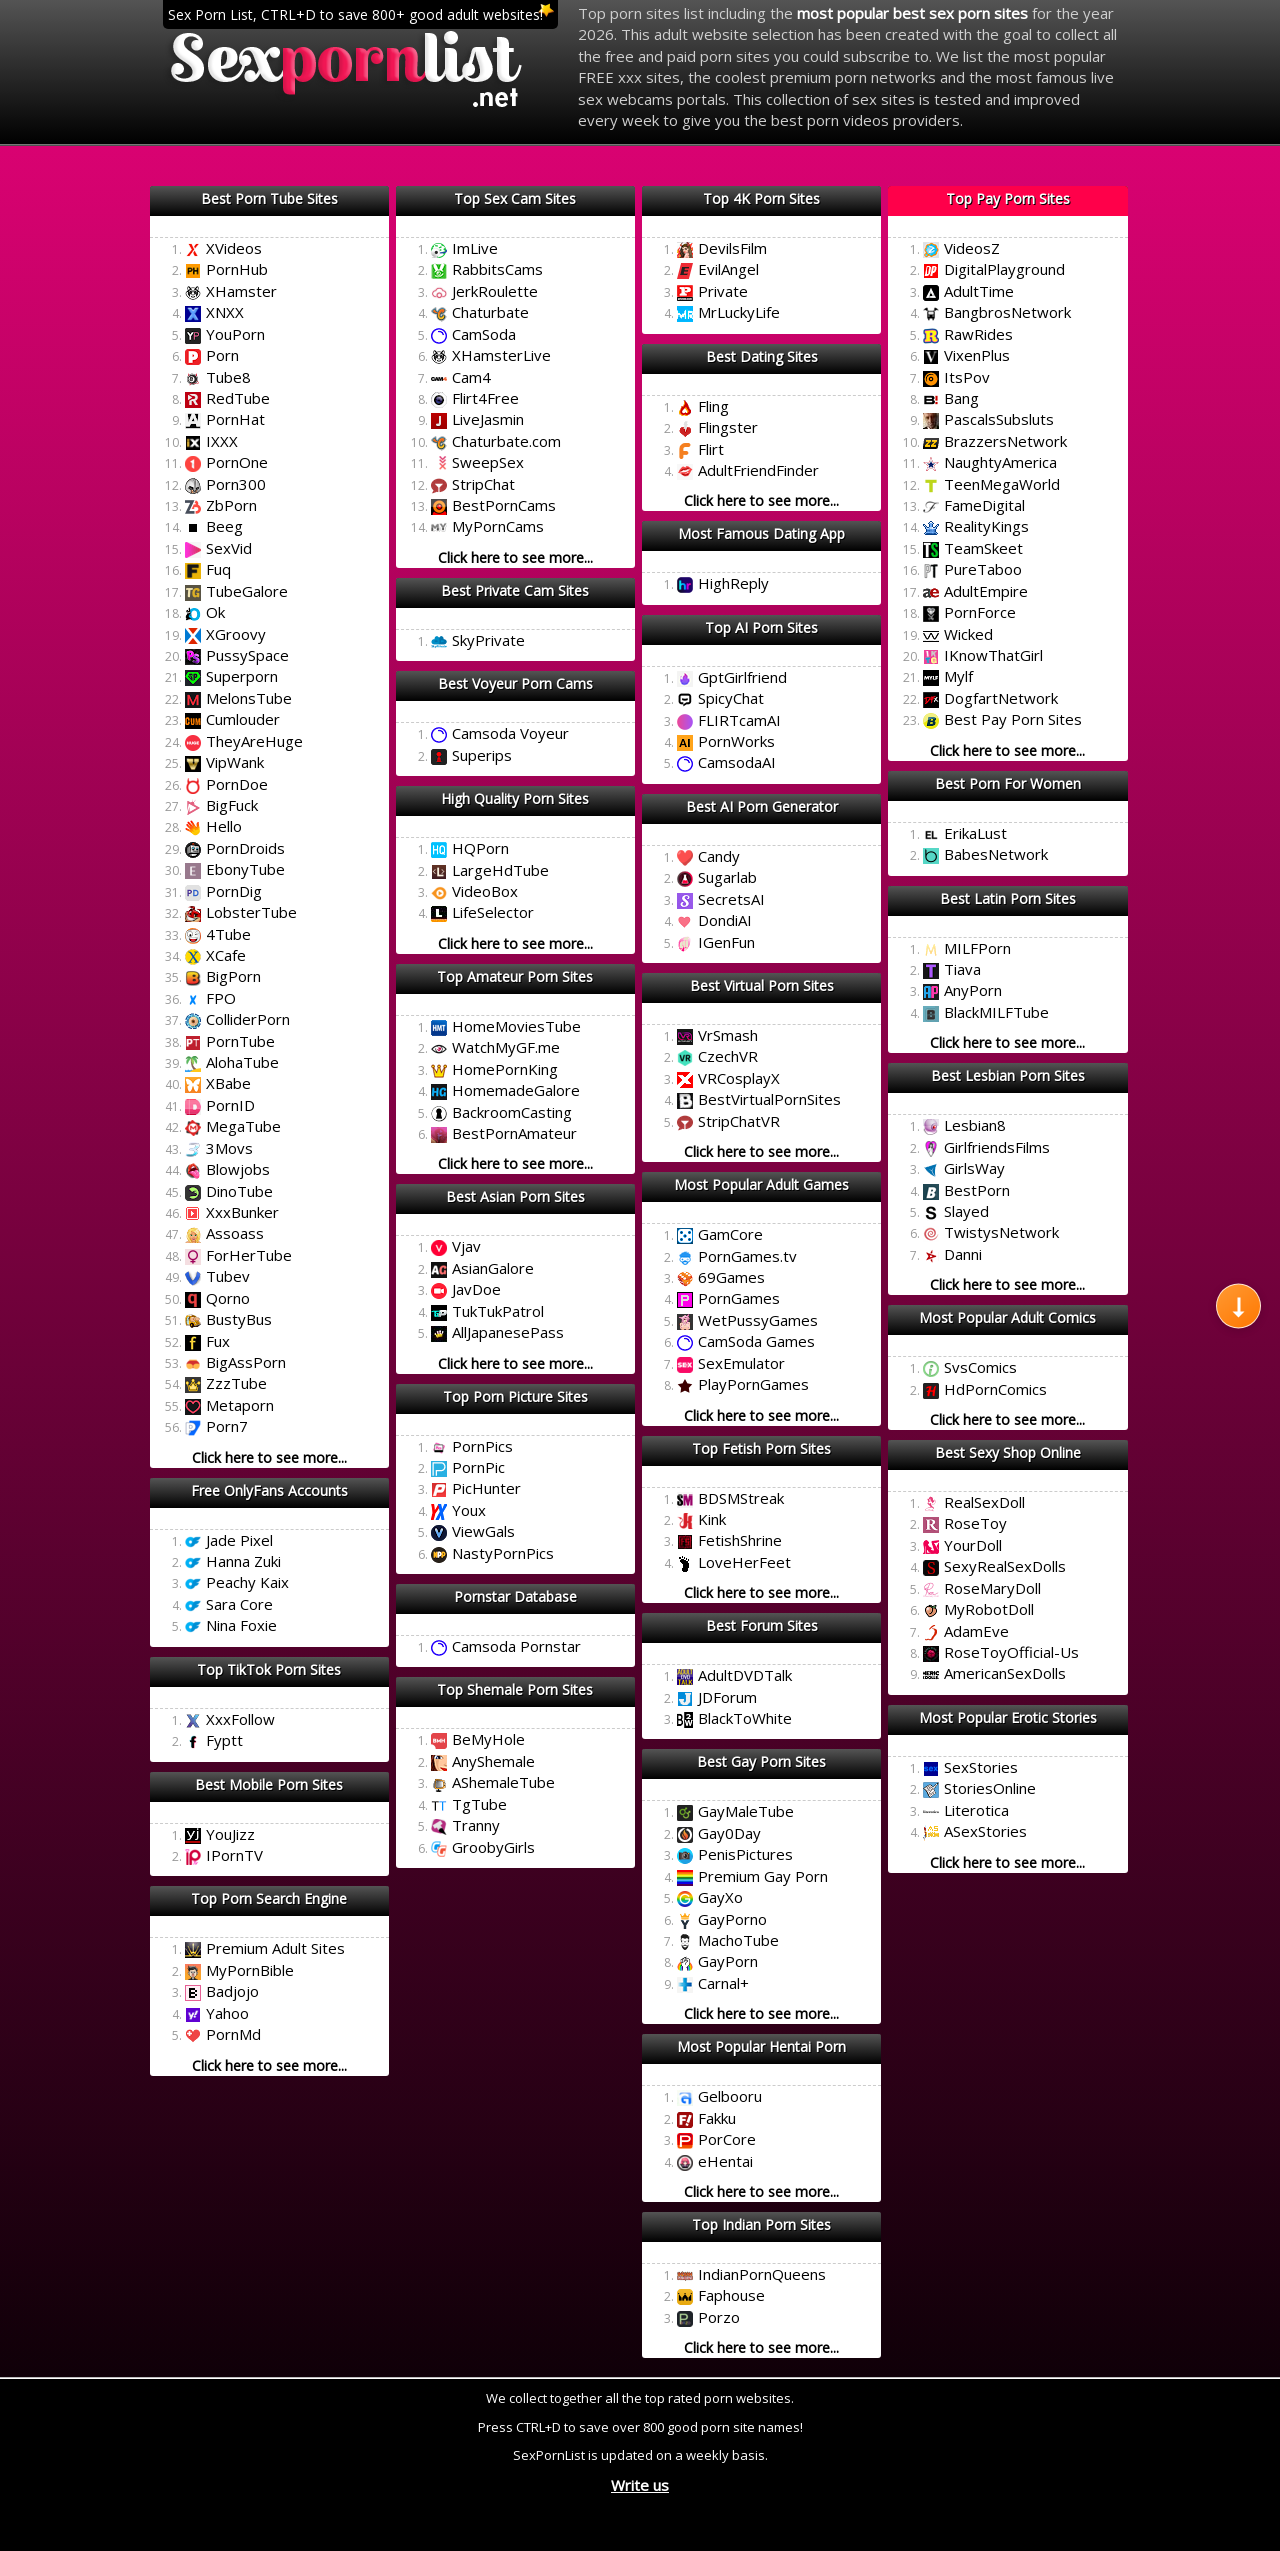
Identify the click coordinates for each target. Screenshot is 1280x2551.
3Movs (229, 1148)
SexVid (229, 548)
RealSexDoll (984, 1502)
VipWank (235, 762)
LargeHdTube (500, 870)
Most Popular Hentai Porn (761, 2046)
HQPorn (480, 848)
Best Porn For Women (1008, 783)
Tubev (228, 1276)
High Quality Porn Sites (515, 798)
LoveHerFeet (744, 1562)
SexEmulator (741, 1363)
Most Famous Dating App (761, 533)
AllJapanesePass (508, 1332)
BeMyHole (488, 1739)
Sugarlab (727, 877)
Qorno (228, 1298)
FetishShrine (740, 1540)
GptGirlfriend (742, 677)
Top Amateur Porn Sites (515, 976)
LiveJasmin (488, 419)
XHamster (241, 291)
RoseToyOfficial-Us (1011, 1652)
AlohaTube (242, 1062)
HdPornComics (995, 1389)
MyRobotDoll (989, 1609)
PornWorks (736, 741)
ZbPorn (231, 505)
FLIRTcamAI (739, 720)
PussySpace (247, 655)
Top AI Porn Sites (761, 627)
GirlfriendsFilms (997, 1147)
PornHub (237, 269)
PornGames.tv (747, 1256)
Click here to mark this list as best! (269, 223)
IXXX (222, 441)
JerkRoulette (495, 291)
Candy (719, 856)
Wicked (968, 634)
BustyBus (239, 1319)
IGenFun (726, 942)
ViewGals (483, 1531)
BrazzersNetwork (1005, 441)
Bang (961, 398)
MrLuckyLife (739, 312)
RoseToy (975, 1523)
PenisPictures (745, 1854)
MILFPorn (977, 948)
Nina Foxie (241, 1625)
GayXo (720, 1897)
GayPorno (732, 1919)
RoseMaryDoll (992, 1588)
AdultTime (979, 291)
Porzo (719, 2317)
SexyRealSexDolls (1005, 1566)
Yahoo (227, 2013)
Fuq (218, 569)
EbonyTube (245, 869)
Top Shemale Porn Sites (515, 1689)
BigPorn (233, 976)
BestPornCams (504, 505)
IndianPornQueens (762, 2274)
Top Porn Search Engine (269, 1898)
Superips (482, 755)
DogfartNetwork (1001, 698)
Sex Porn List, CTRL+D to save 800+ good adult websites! (355, 14)
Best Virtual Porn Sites (762, 985)
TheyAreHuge (254, 741)
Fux (218, 1341)
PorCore (727, 2139)
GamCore (730, 1234)
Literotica (976, 1810)
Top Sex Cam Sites (515, 198)
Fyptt (224, 1740)
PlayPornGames (753, 1384)
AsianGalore (493, 1268)
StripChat (483, 484)
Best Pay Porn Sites (1013, 719)
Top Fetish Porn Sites (761, 1448)
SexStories (981, 1767)
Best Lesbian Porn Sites (1008, 1075)
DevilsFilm (732, 248)
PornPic (478, 1467)
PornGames (739, 1298)
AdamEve (976, 1631)
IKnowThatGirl (993, 655)
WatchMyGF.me (506, 1047)
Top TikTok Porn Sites (269, 1669)
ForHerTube (249, 1255)
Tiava (962, 969)
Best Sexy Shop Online (1008, 1452)
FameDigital (984, 505)
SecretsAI (731, 899)
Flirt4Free (485, 398)
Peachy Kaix (247, 1582)
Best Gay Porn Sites (761, 1761)
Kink (712, 1519)
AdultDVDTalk (745, 1675)
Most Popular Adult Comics (1007, 1317)
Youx (469, 1510)
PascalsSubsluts (999, 419)
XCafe (226, 955)
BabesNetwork (996, 854)
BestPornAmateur (514, 1133)
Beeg (224, 526)
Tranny (476, 1825)
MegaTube (243, 1126)
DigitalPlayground (1004, 269)
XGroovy (236, 634)
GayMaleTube (746, 1811)
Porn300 (236, 484)
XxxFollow (240, 1719)
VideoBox (485, 891)
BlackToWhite (745, 1718)
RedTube (238, 398)
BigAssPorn (246, 1362)
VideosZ (972, 248)
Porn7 (227, 1426)
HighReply (733, 583)
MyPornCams (498, 526)
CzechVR (728, 1056)
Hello (224, 826)
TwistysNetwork (1001, 1232)
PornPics (482, 1446)
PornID (230, 1105)
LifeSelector (493, 912)
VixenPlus (977, 355)
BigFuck (232, 805)
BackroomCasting (512, 1112)
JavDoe (476, 1289)
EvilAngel (728, 269)
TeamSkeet (983, 548)
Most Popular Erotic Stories (1008, 1717)
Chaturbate (490, 312)
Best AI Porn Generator (762, 806)
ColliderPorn (248, 1019)
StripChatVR (739, 1121)
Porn (222, 355)
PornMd (233, 2034)
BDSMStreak (741, 1498)
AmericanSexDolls (1005, 1673)
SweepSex (488, 462)
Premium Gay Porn (763, 1876)
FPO (221, 998)
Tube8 (228, 377)
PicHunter (486, 1488)
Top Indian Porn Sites (761, 2224)
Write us (640, 2485)
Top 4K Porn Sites (761, 198)
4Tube (228, 934)
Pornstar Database (515, 1596)
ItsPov (967, 377)
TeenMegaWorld (1002, 484)
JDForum (727, 1697)
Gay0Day (729, 1833)
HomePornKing (505, 1069)
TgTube (479, 1804)
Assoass (235, 1233)
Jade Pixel (239, 1540)
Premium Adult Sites (275, 1948)
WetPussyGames (758, 1320)
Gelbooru (730, 2096)
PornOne (237, 462)
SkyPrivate (488, 640)
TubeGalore (247, 591)
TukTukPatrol (498, 1311)
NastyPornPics (503, 1553)
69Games (731, 1277)
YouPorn (235, 334)
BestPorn (977, 1190)
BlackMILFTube (996, 1012)
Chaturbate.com (506, 441)
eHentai (725, 2161)
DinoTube (239, 1191)
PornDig (234, 891)
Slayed (966, 1211)
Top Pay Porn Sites (1008, 198)
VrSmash (728, 1035)
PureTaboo (983, 569)
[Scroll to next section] (1238, 1305)
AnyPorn (973, 990)
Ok (215, 612)
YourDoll (973, 1545)
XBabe (228, 1083)
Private (723, 291)
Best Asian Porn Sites (515, 1196)
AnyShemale (493, 1761)
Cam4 (471, 377)
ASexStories (985, 1831)
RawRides (978, 334)
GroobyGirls (493, 1847)
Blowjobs (238, 1169)
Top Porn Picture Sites (515, 1396)
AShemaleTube (503, 1782)
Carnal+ (723, 1983)
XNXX (225, 312)
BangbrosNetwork (1007, 312)
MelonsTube (249, 698)
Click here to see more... (269, 1457)
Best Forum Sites (762, 1625)
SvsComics (980, 1367)
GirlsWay (974, 1168)
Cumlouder (243, 719)
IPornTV (234, 1855)
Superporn (242, 676)
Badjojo (232, 1991)
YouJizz (230, 1834)
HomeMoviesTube (516, 1026)
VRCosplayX (739, 1078)
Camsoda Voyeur (510, 733)
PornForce (980, 612)
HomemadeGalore (516, 1090)
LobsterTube (251, 912)
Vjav (466, 1246)
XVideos (234, 248)
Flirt (711, 449)
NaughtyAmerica (1000, 462)
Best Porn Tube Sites (269, 198)
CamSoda (484, 334)
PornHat (235, 419)
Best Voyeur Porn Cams (515, 683)
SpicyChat (731, 698)
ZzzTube (236, 1383)
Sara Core (239, 1604)
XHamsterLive (501, 355)
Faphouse (731, 2295)
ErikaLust (975, 833)
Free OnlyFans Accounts (269, 1490)
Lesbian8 (975, 1125)
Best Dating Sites (762, 356)
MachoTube (738, 1940)
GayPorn (728, 1961)
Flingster (728, 427)
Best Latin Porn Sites (1008, 898)
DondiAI (725, 920)
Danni (963, 1254)
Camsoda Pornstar (516, 1646)
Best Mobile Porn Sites (269, 1784)
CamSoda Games (756, 1341)
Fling (713, 406)
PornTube (240, 1041)
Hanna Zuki (243, 1561)
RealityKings (986, 526)
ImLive (475, 248)
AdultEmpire (986, 591)
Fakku (717, 2118)
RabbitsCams (497, 269)
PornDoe (237, 784)
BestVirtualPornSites (769, 1099)
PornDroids (245, 848)
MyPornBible (250, 1970)
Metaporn (240, 1405)
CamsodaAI (737, 762)
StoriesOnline (990, 1788)
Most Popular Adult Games (761, 1184)
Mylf (958, 676)
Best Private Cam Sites (515, 590)
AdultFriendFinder (758, 470)
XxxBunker (242, 1212)
